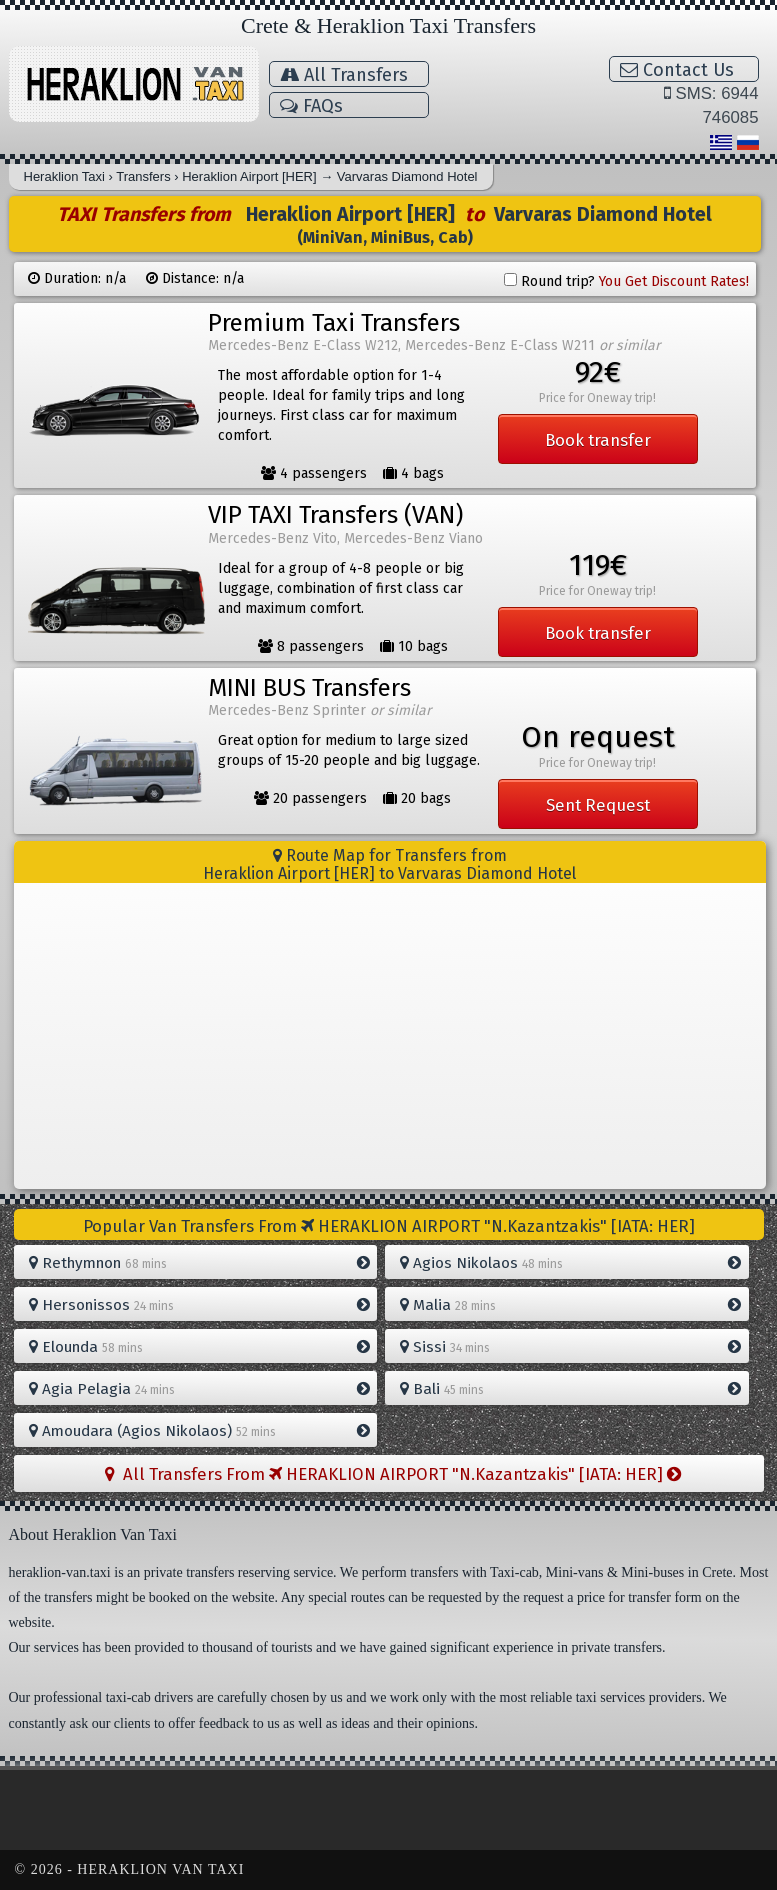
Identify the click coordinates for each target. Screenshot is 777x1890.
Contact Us (677, 70)
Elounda (199, 1347)
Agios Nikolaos (570, 1263)
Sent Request (598, 805)
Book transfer (598, 440)
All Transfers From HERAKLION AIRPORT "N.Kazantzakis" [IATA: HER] (393, 1474)
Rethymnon (199, 1263)
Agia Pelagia (199, 1389)
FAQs (311, 106)
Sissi (570, 1347)
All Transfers (344, 75)
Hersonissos (199, 1305)
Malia (570, 1305)
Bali (570, 1389)
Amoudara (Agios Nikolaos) (199, 1431)
